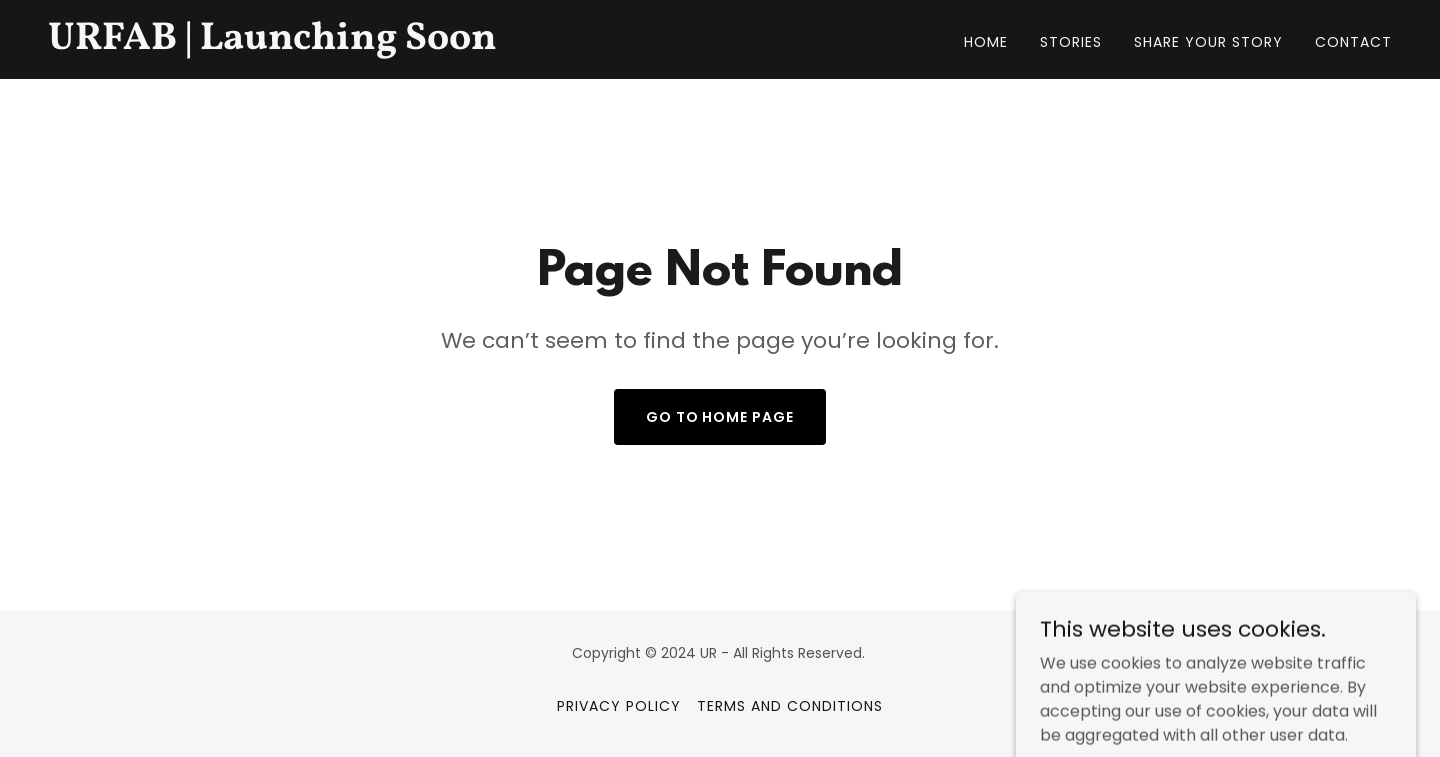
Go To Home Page (720, 417)
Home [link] (986, 42)
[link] (283, 43)
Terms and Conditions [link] (790, 706)
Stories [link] (1071, 42)
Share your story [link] (1208, 42)
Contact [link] (1353, 42)
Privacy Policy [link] (619, 706)
